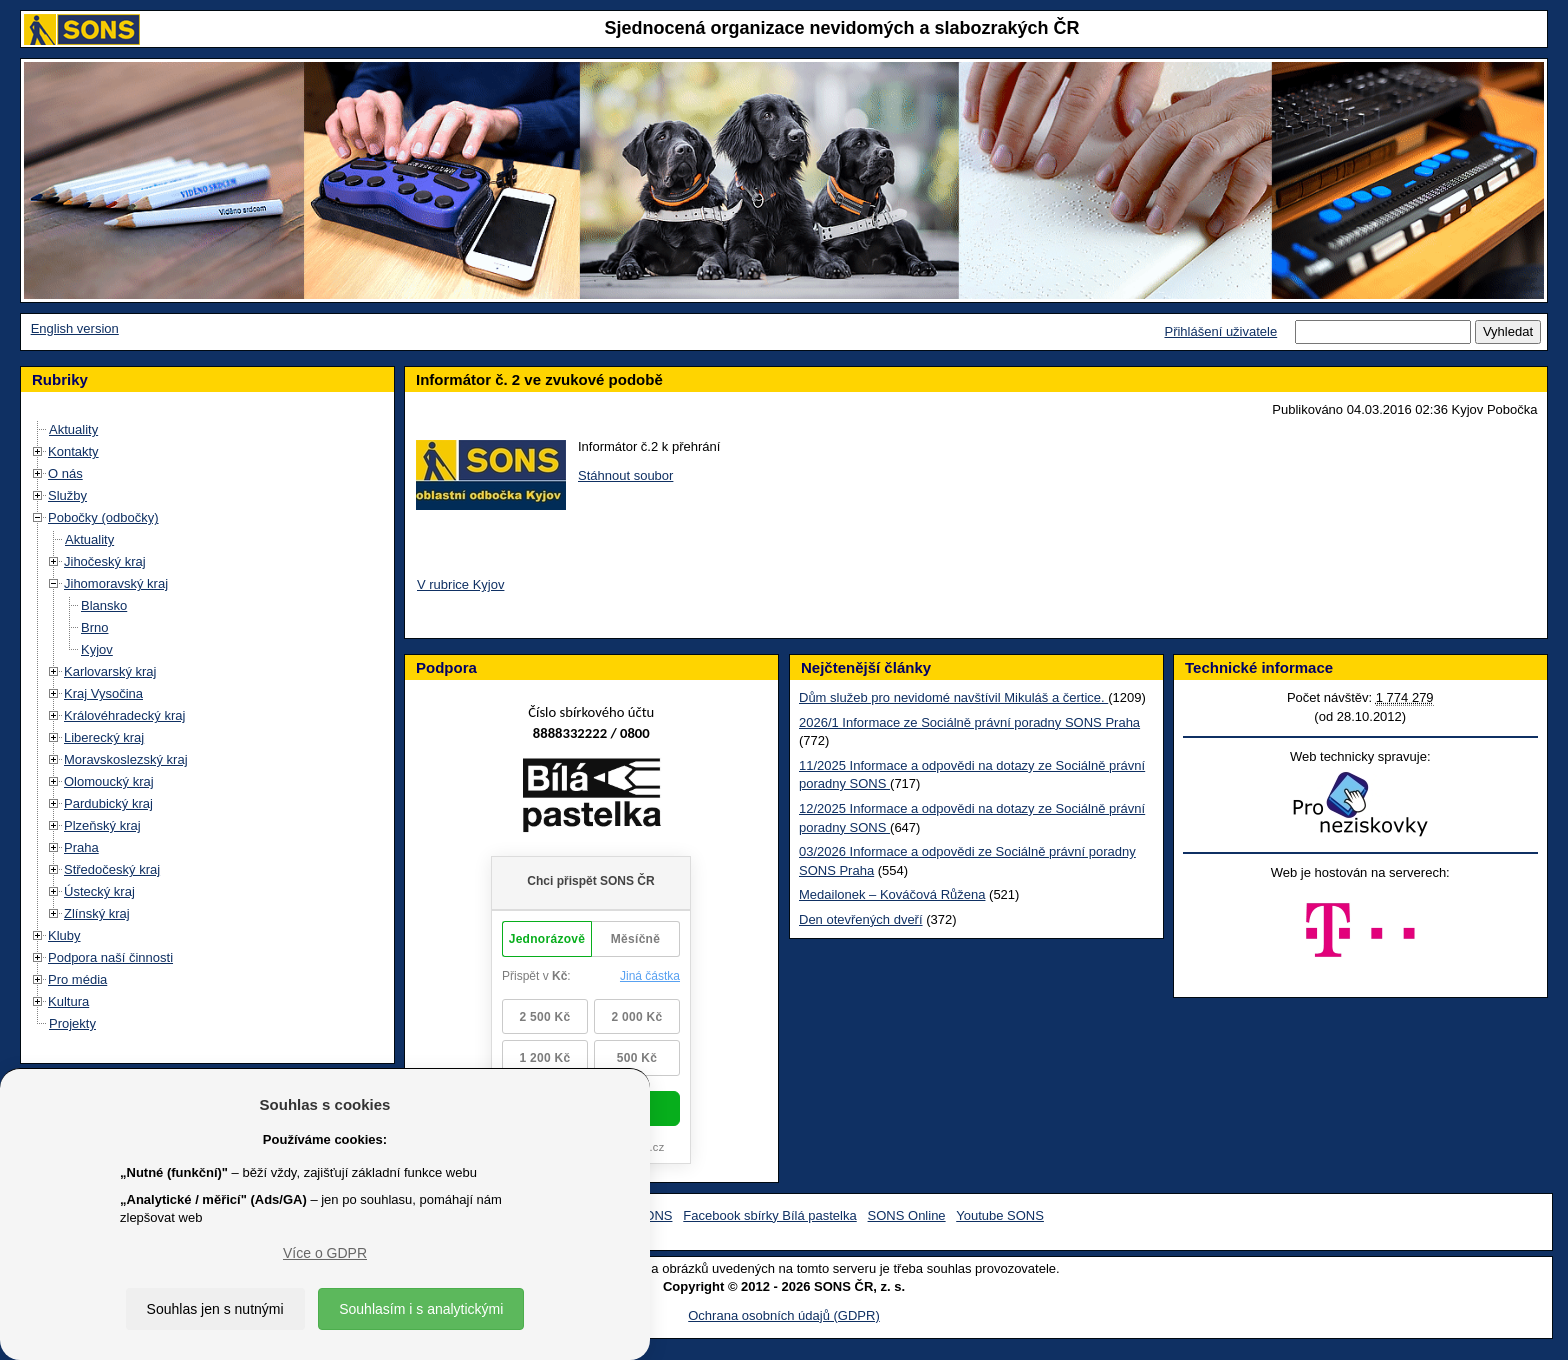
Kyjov (97, 649)
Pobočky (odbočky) (103, 517)
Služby (67, 495)
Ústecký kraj (99, 891)
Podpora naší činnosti (110, 957)
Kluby (64, 935)
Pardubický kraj (108, 803)
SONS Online (907, 1215)
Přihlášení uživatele (1220, 331)
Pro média (77, 979)
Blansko (104, 605)
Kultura (68, 1001)
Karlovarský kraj (110, 671)
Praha (81, 847)
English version (75, 328)
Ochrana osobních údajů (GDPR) (783, 1315)
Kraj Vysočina (103, 693)
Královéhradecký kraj (124, 715)
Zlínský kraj (97, 913)
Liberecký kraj (104, 737)
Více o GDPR (325, 1253)
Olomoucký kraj (109, 781)
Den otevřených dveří (861, 919)
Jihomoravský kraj (116, 583)
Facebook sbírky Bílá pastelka (769, 1215)
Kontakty (73, 451)
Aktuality (73, 429)
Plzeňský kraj (102, 825)
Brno (94, 627)
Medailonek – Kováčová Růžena (892, 894)
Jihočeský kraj (105, 561)
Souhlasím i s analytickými (421, 1309)
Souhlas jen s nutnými (215, 1309)
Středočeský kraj (112, 869)
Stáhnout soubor (625, 475)
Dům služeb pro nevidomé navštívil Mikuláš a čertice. (953, 697)
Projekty (72, 1023)
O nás (65, 473)
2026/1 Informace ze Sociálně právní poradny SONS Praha (969, 722)
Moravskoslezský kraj (126, 759)
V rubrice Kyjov (460, 584)
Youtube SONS (1000, 1215)
